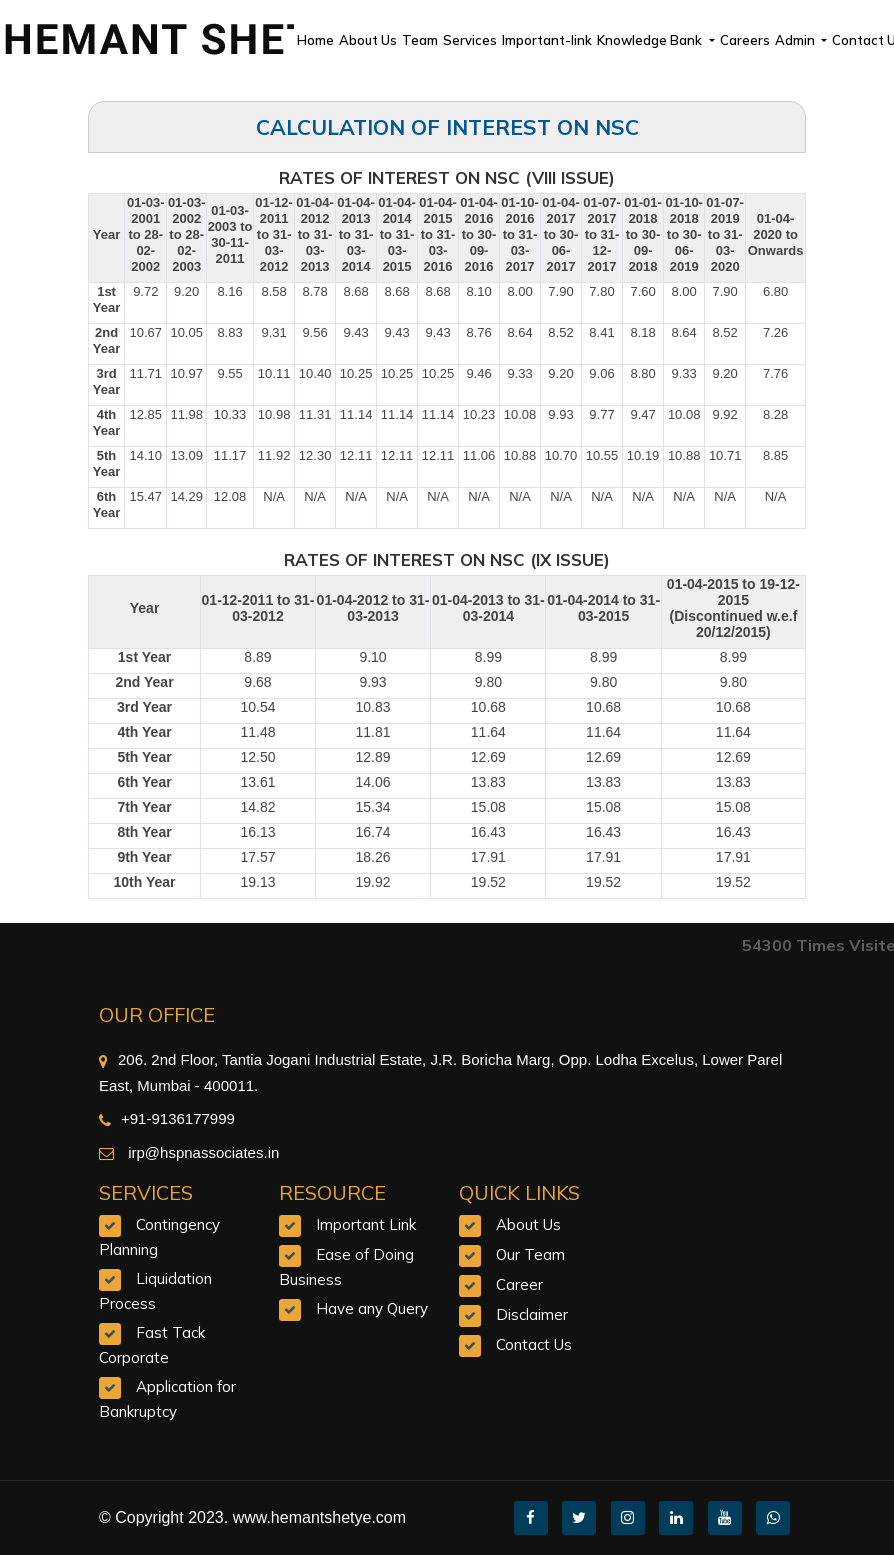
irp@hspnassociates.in (201, 1152)
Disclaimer (532, 1314)
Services (470, 40)
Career (519, 1284)
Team (420, 40)
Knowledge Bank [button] (651, 40)
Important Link (366, 1224)
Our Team (530, 1254)
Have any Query (372, 1308)
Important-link (547, 40)
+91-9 (129, 1118)
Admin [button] (796, 40)
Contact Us (534, 1344)
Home (315, 40)
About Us (368, 40)
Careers (745, 40)
